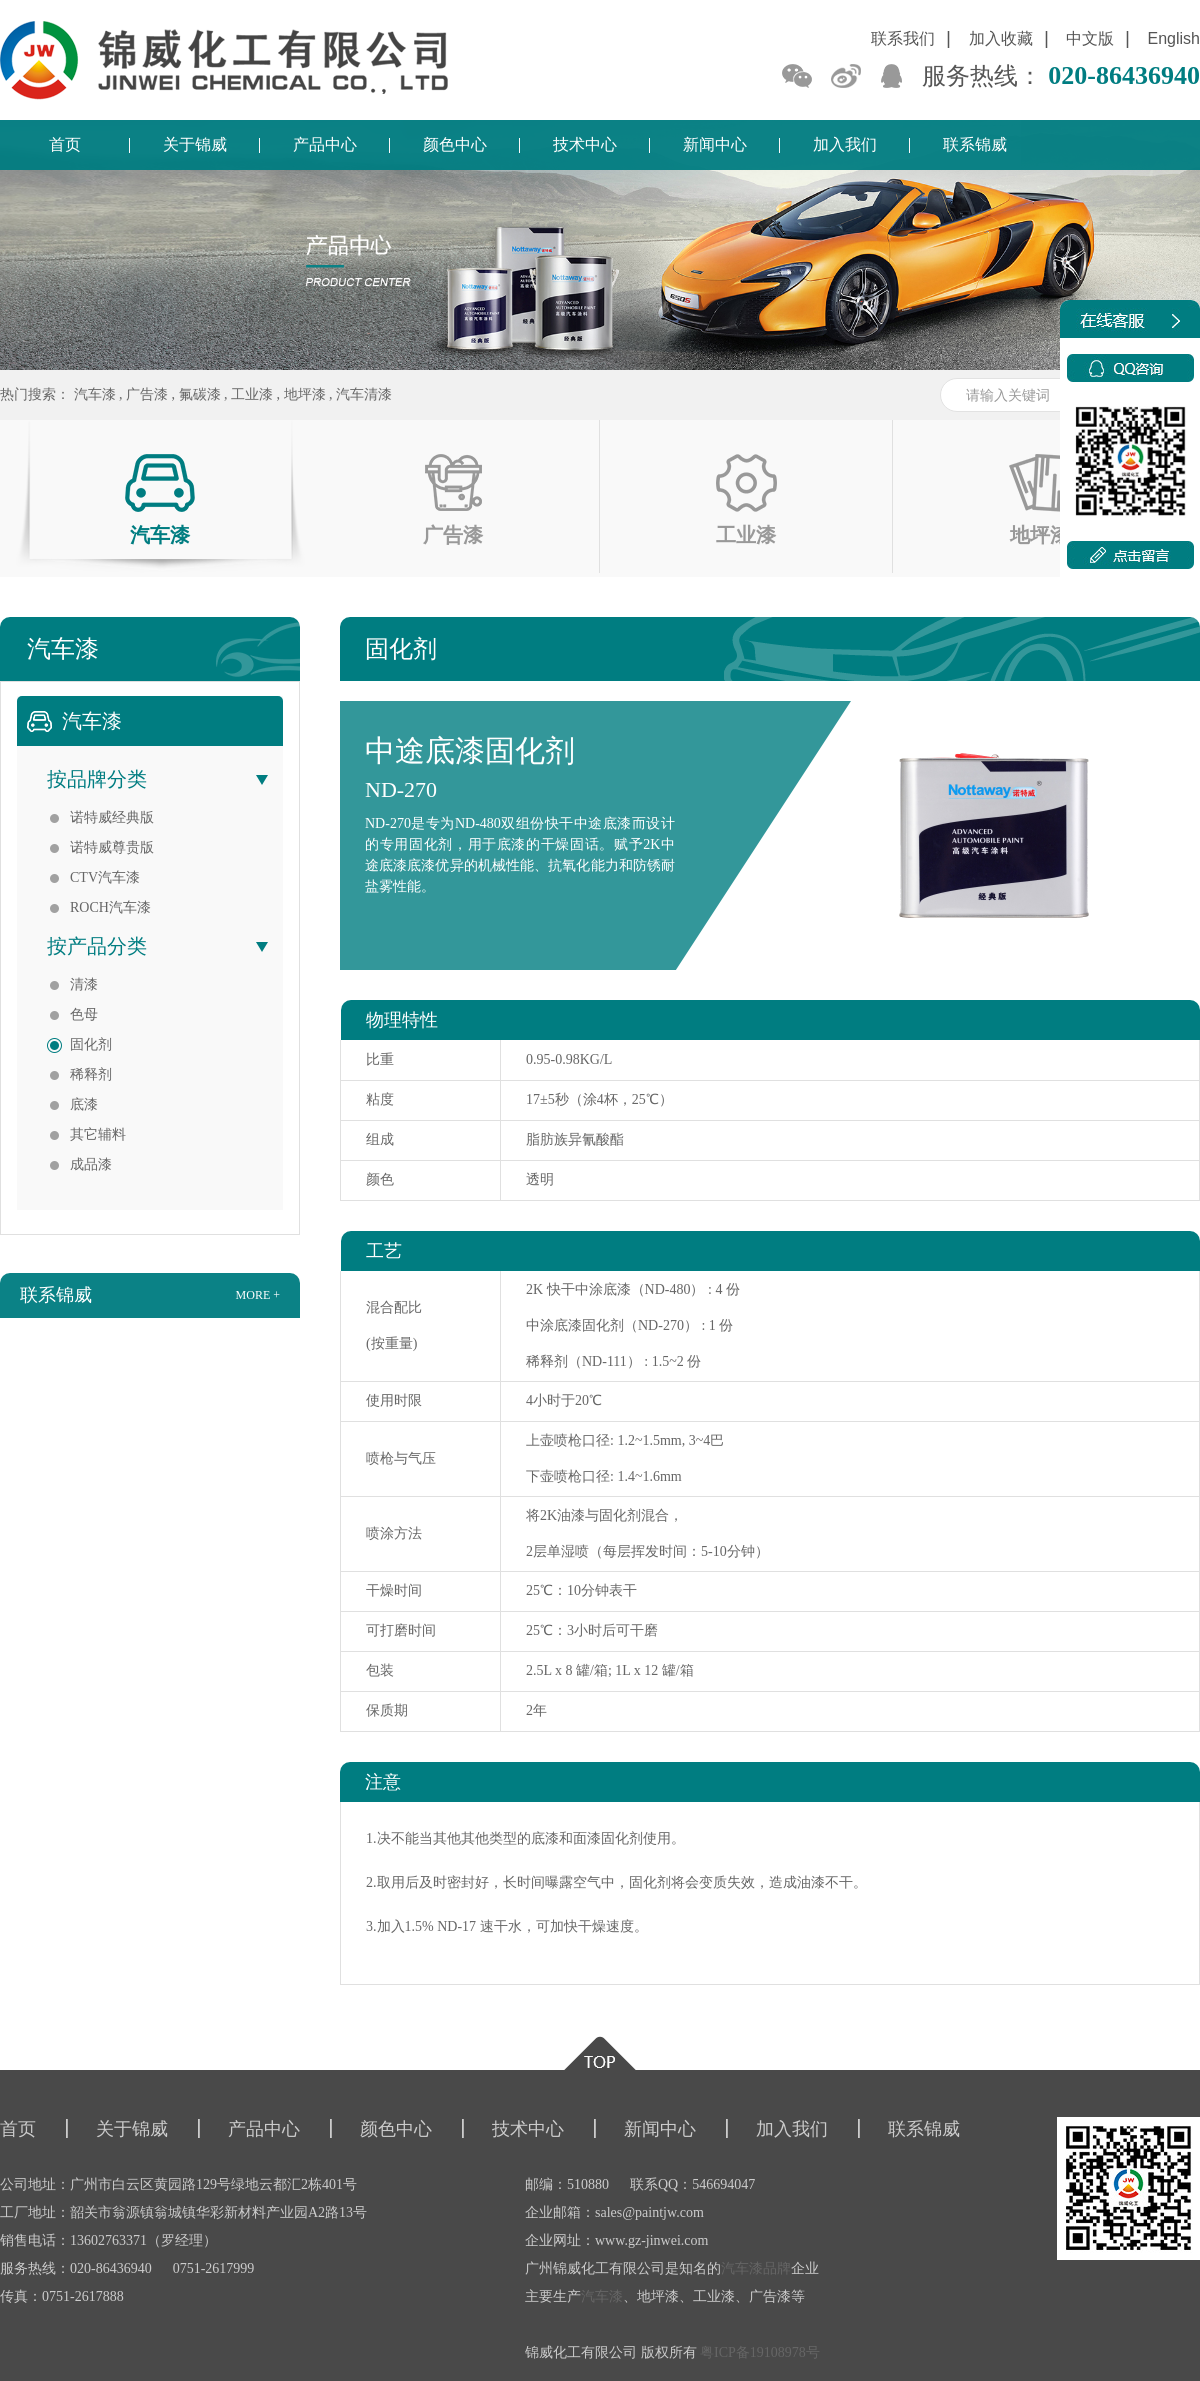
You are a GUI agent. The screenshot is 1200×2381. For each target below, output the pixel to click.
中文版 (1090, 38)
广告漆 (147, 394)
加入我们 (845, 144)
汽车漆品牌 (756, 2268)
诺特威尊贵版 (112, 847)
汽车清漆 (364, 394)
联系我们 (903, 38)
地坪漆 (305, 394)
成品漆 (91, 1164)
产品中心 (325, 144)
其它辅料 (98, 1134)
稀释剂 (91, 1074)
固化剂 (91, 1044)
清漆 (84, 984)
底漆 (84, 1104)
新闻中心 (715, 144)
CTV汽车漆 (105, 877)
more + (258, 1295)
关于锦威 (195, 144)
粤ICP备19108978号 (760, 2352)
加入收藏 (1001, 38)
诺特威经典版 (112, 817)
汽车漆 (95, 394)
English (1174, 38)
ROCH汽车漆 (110, 907)
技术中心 (585, 144)
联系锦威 (975, 144)
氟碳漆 (200, 394)
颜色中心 (455, 144)
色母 (84, 1014)
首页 (65, 144)
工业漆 (252, 394)
